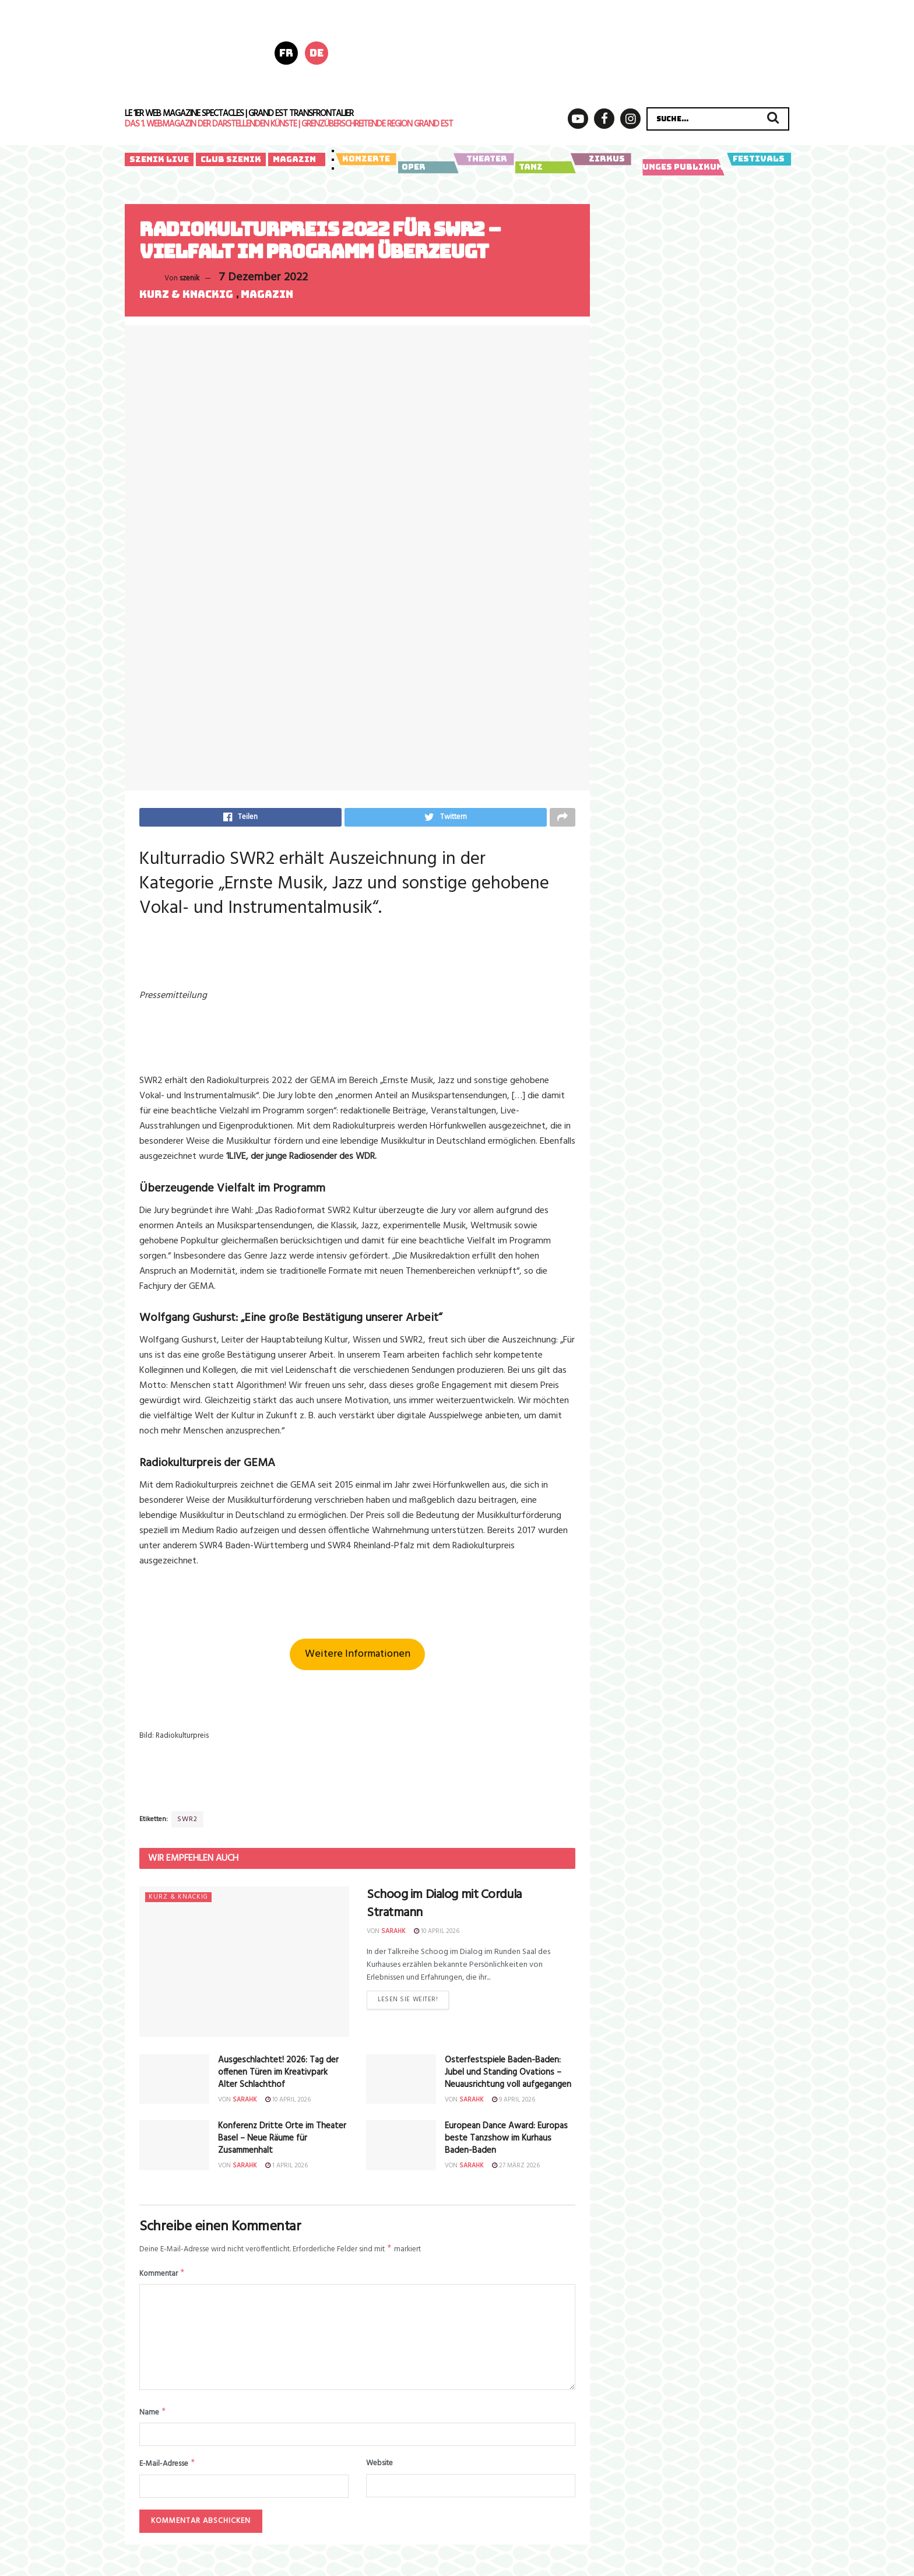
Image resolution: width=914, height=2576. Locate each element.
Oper (426, 167)
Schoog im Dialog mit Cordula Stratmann (444, 1907)
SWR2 (187, 1823)
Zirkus (601, 159)
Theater (483, 159)
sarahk (393, 1935)
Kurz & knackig (186, 295)
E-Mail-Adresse (167, 2471)
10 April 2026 (436, 1935)
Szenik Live (159, 159)
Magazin (294, 159)
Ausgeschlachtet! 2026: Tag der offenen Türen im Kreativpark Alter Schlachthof (278, 2076)
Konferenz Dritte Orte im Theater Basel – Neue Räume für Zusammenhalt (282, 2141)
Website (379, 2470)
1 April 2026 (286, 2169)
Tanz (543, 167)
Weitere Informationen (357, 1657)
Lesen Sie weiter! (408, 2006)
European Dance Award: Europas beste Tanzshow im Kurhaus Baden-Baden (506, 2141)
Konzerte (366, 159)
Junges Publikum (680, 167)
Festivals (758, 159)
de (317, 52)
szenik (189, 278)
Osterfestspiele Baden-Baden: (508, 2076)
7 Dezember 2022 (263, 277)
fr (286, 52)
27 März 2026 (516, 2169)
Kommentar (162, 2279)
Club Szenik (231, 159)
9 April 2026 (513, 2103)
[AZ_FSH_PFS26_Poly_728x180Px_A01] (578, 52)
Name (153, 2419)
